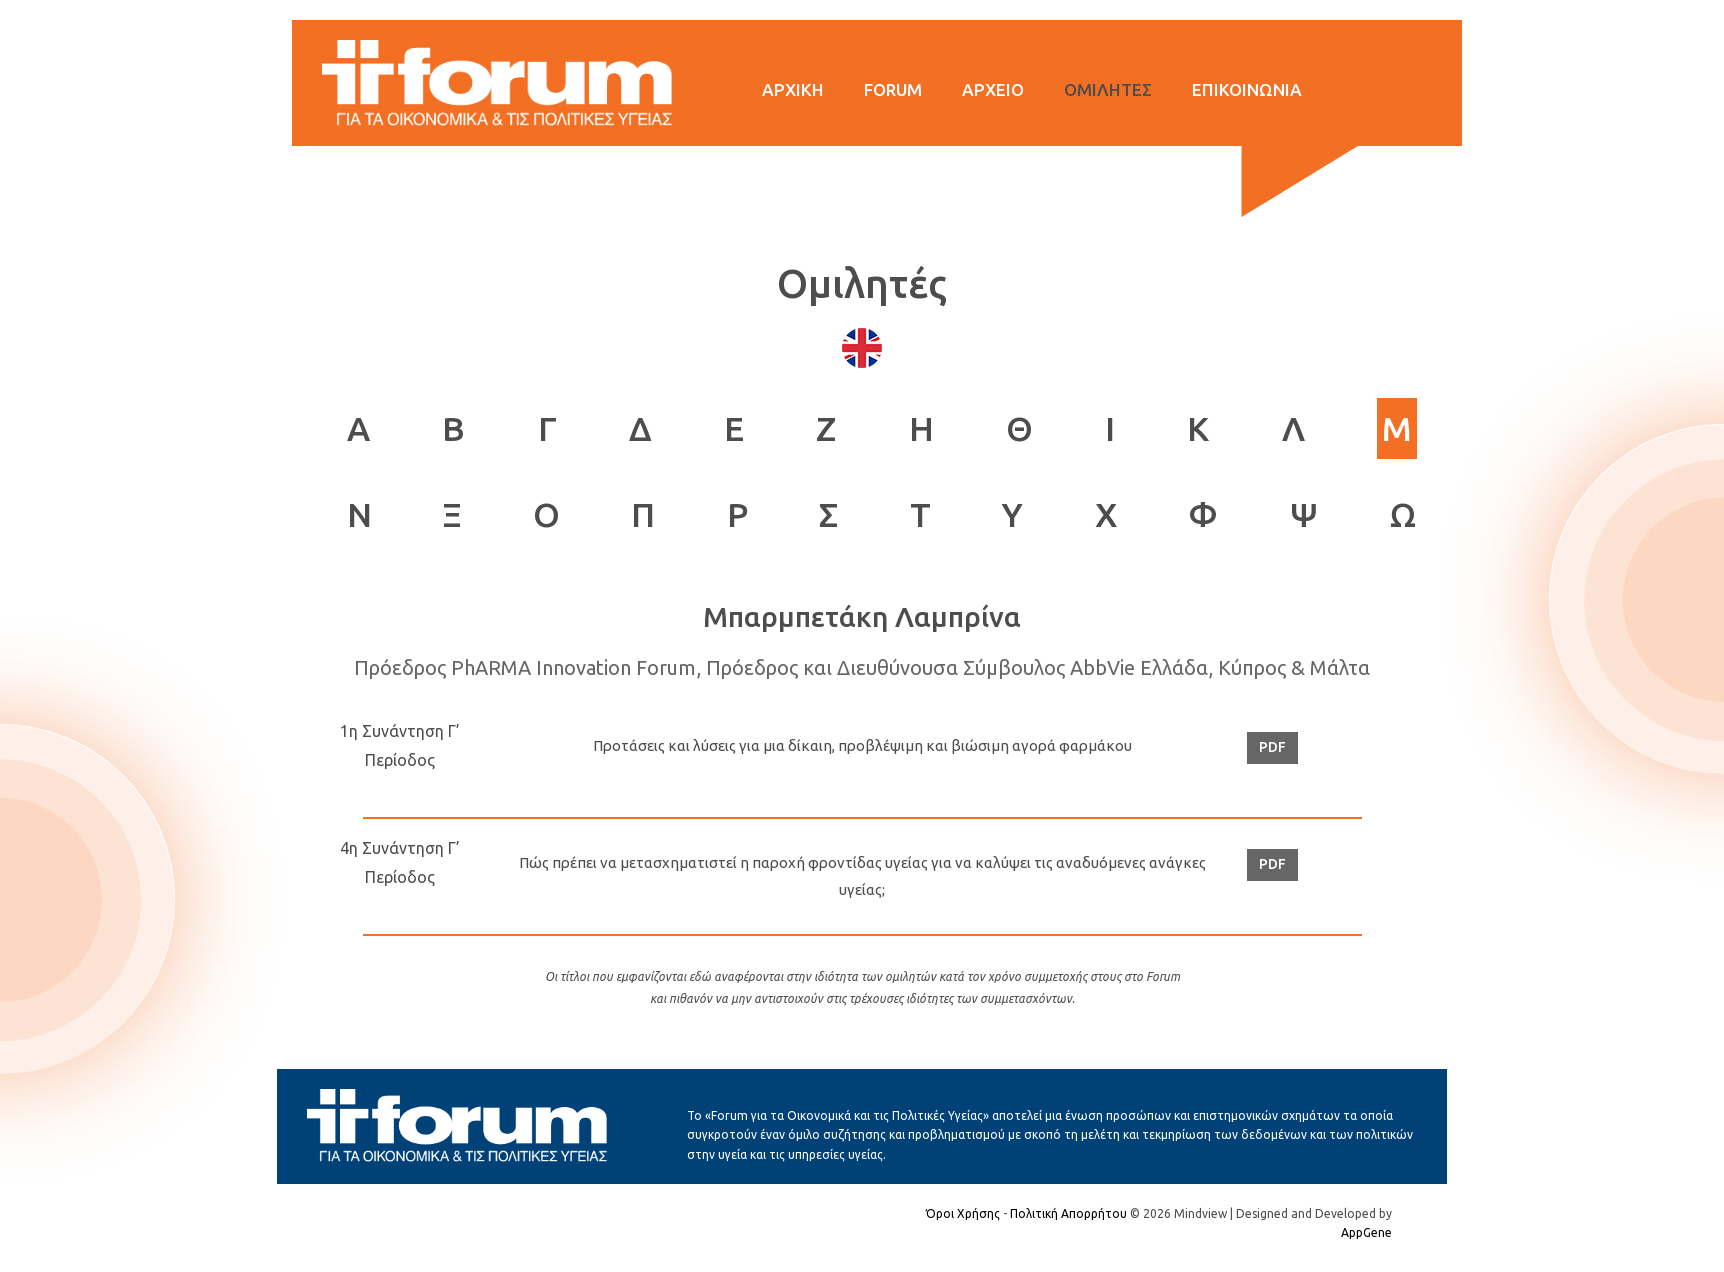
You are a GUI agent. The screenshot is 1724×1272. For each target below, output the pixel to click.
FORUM (893, 89)
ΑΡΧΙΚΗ (793, 89)
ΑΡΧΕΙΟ (993, 89)
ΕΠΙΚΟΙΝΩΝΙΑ (1247, 89)
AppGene (1366, 1232)
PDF (1272, 747)
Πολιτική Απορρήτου (1068, 1213)
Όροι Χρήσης (963, 1213)
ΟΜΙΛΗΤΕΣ (1108, 89)
